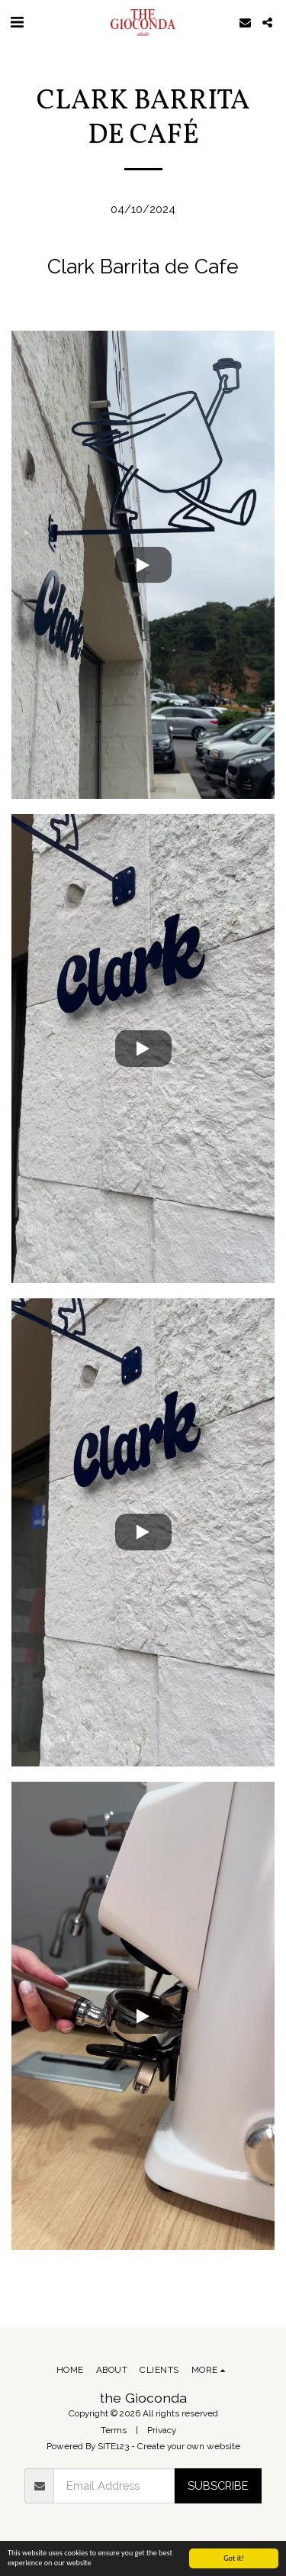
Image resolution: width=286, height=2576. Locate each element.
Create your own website (188, 2446)
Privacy (161, 2430)
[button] (17, 22)
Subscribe (218, 2485)
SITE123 (113, 2446)
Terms (114, 2430)
